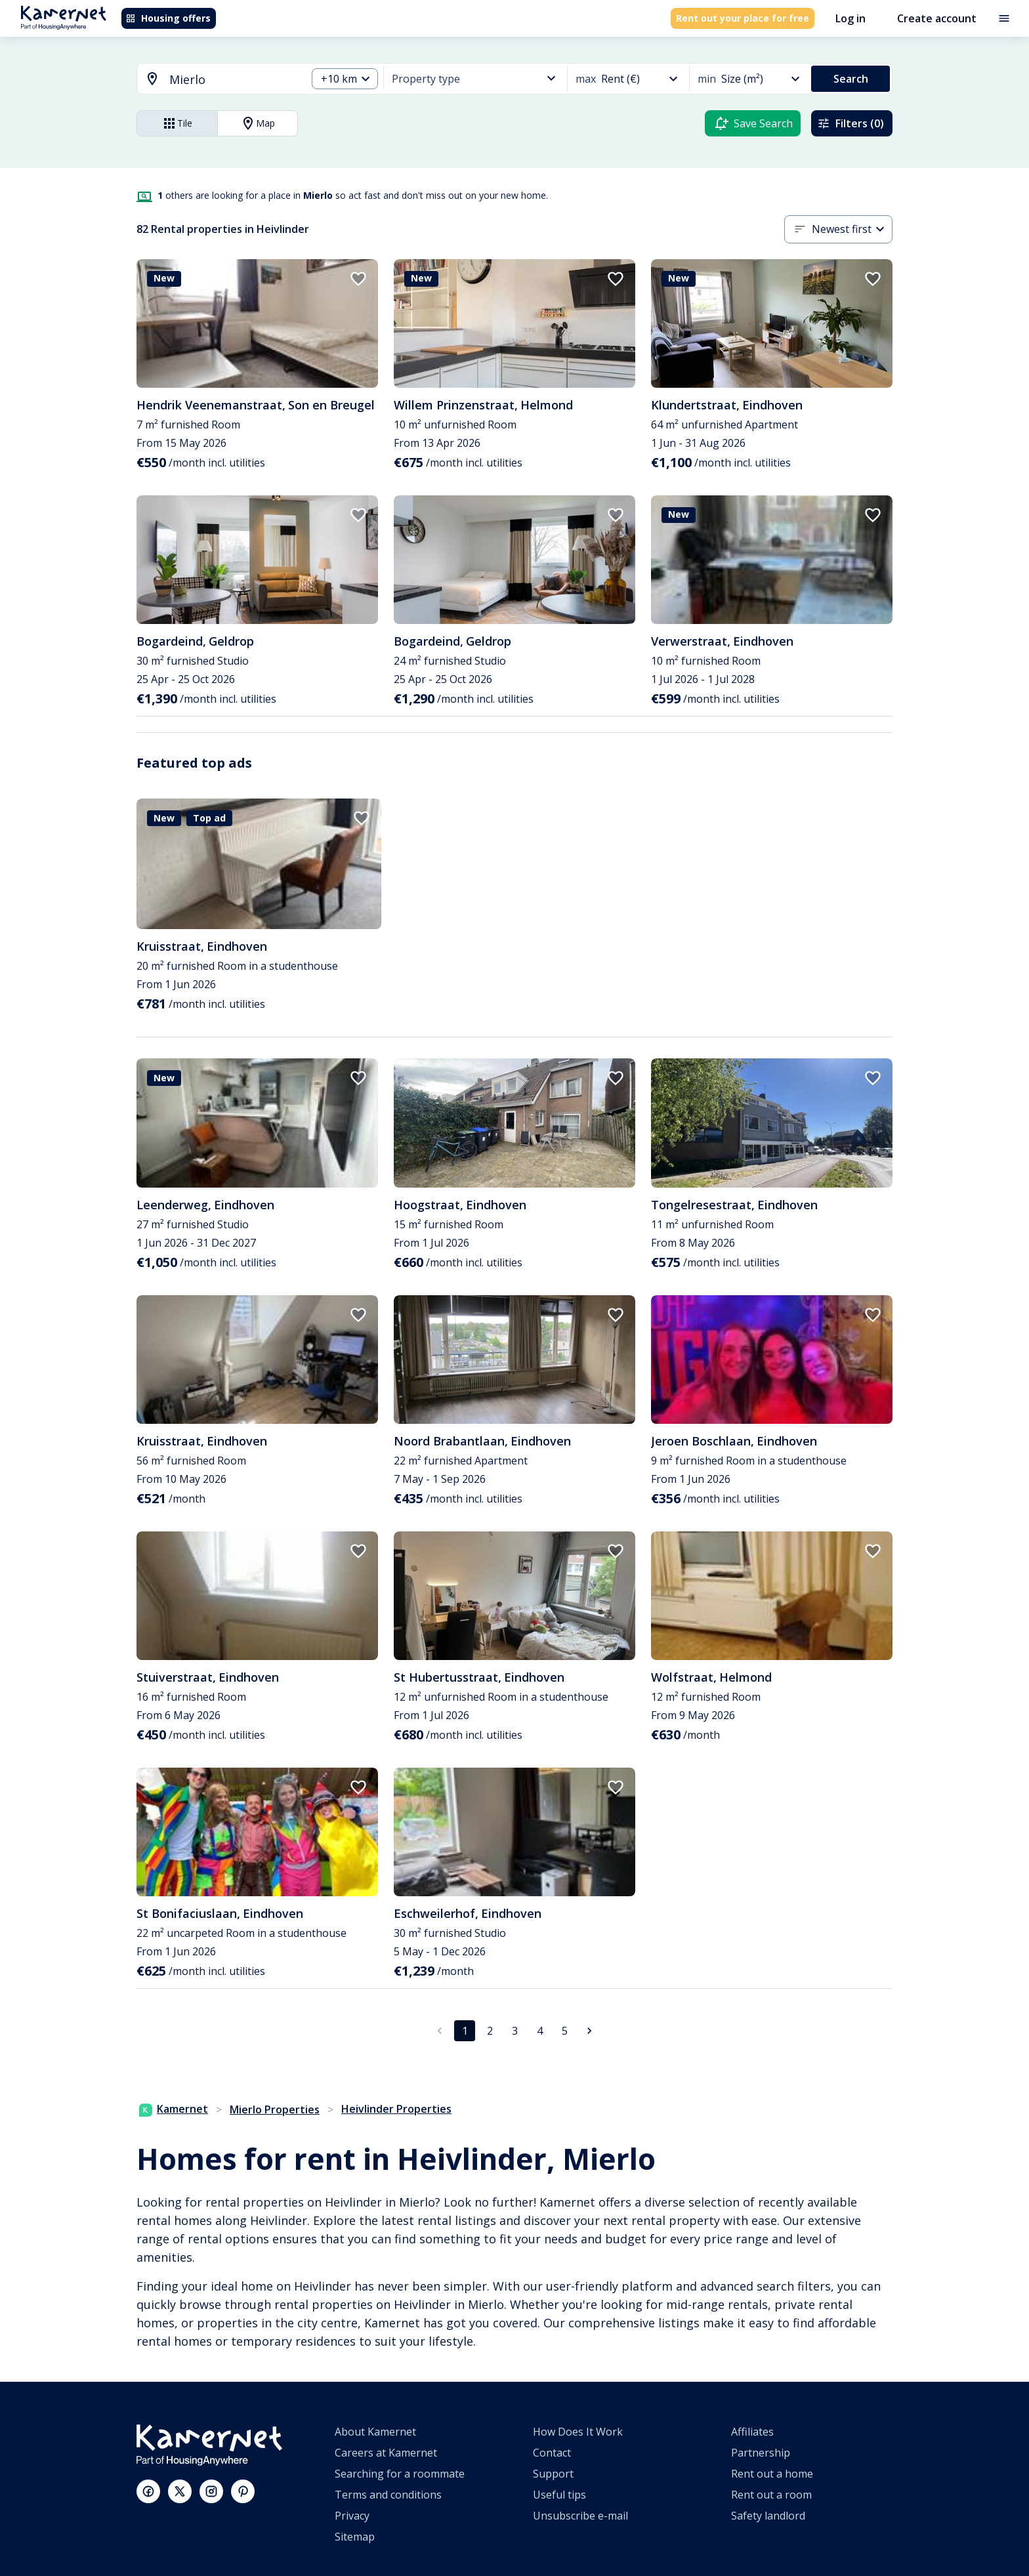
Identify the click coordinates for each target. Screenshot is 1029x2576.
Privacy (352, 2515)
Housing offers (168, 18)
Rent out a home (772, 2473)
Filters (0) (850, 123)
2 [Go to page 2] (490, 2031)
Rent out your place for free (742, 18)
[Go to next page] (589, 2030)
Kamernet (173, 2109)
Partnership (760, 2452)
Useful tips (559, 2494)
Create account (936, 18)
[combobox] (214, 80)
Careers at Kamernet (386, 2452)
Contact (552, 2452)
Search (850, 79)
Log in (850, 18)
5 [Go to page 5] (565, 2031)
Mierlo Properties (275, 2109)
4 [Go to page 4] (540, 2031)
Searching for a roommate (400, 2473)
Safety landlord (768, 2515)
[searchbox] (233, 80)
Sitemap (355, 2536)
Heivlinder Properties (396, 2108)
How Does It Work (578, 2431)
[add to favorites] (358, 279)
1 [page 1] (465, 2031)
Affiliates (752, 2431)
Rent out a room (771, 2494)
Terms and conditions (388, 2494)
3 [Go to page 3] (515, 2031)
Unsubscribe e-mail (580, 2515)
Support (553, 2473)
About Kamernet (375, 2431)
